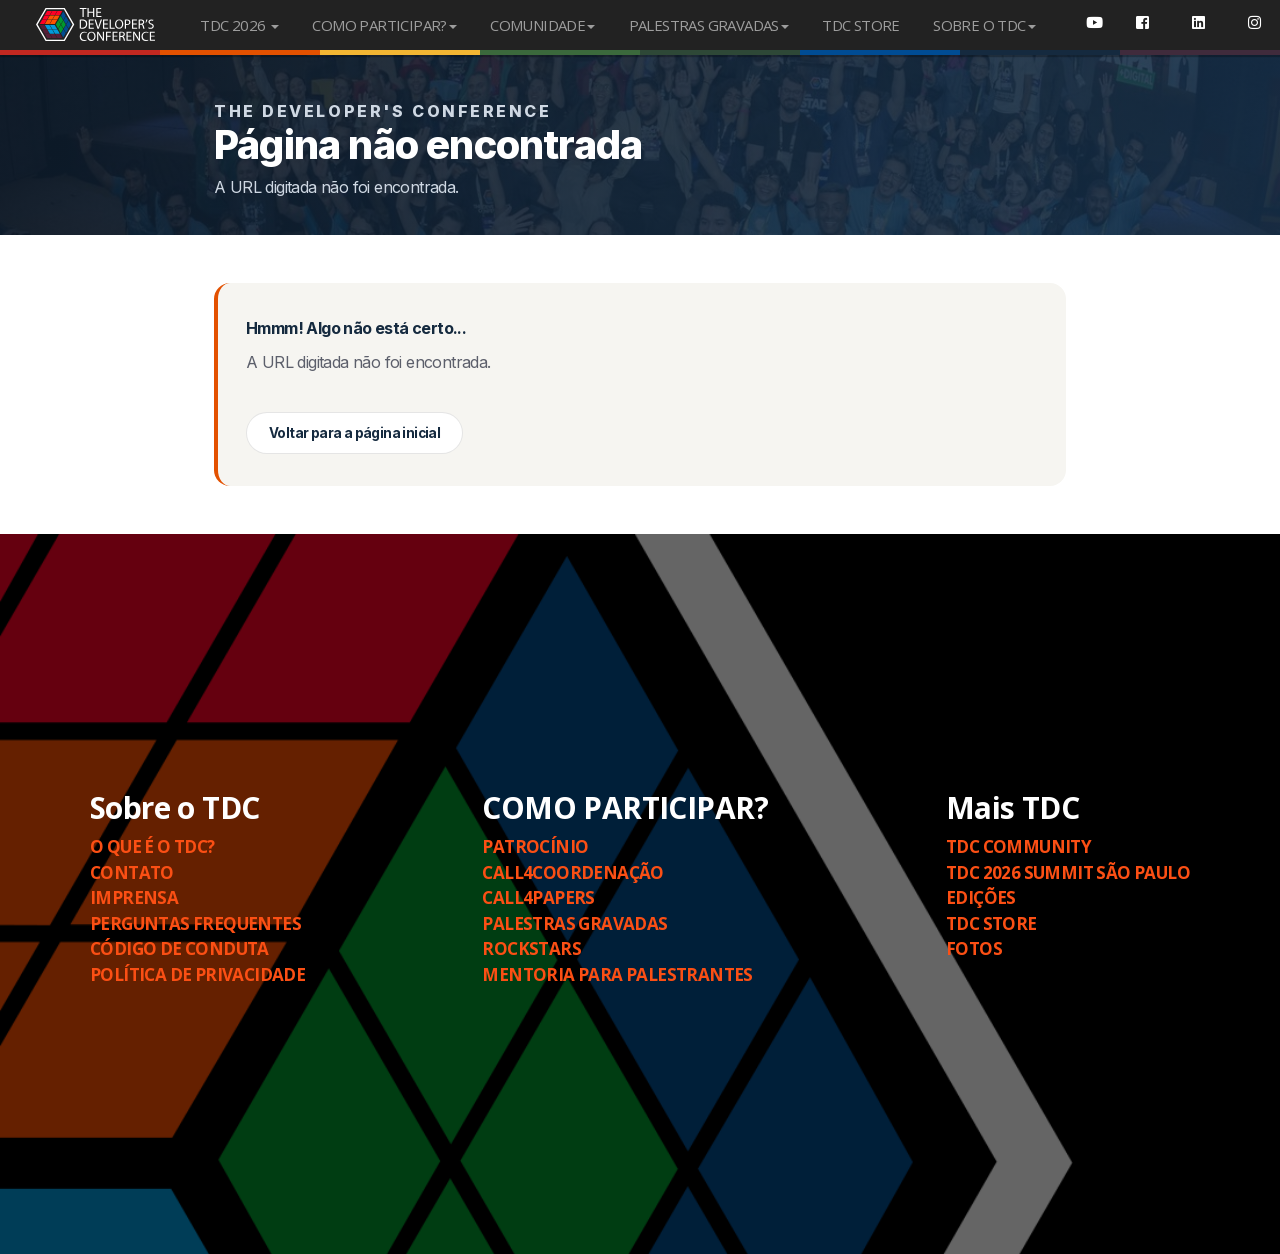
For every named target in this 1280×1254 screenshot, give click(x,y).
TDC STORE (991, 923)
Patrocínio (535, 846)
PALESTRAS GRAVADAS (709, 25)
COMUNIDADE (542, 25)
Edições (981, 897)
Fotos (974, 948)
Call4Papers (538, 897)
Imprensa (134, 897)
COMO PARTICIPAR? (384, 25)
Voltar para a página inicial (354, 433)
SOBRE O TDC (984, 25)
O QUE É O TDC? (152, 846)
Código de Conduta (179, 948)
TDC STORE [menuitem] (861, 25)
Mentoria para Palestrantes (617, 974)
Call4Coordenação (572, 872)
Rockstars (531, 948)
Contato (132, 872)
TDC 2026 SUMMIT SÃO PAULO (1068, 872)
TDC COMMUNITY (1018, 846)
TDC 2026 (239, 25)
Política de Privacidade (197, 974)
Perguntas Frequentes (195, 923)
